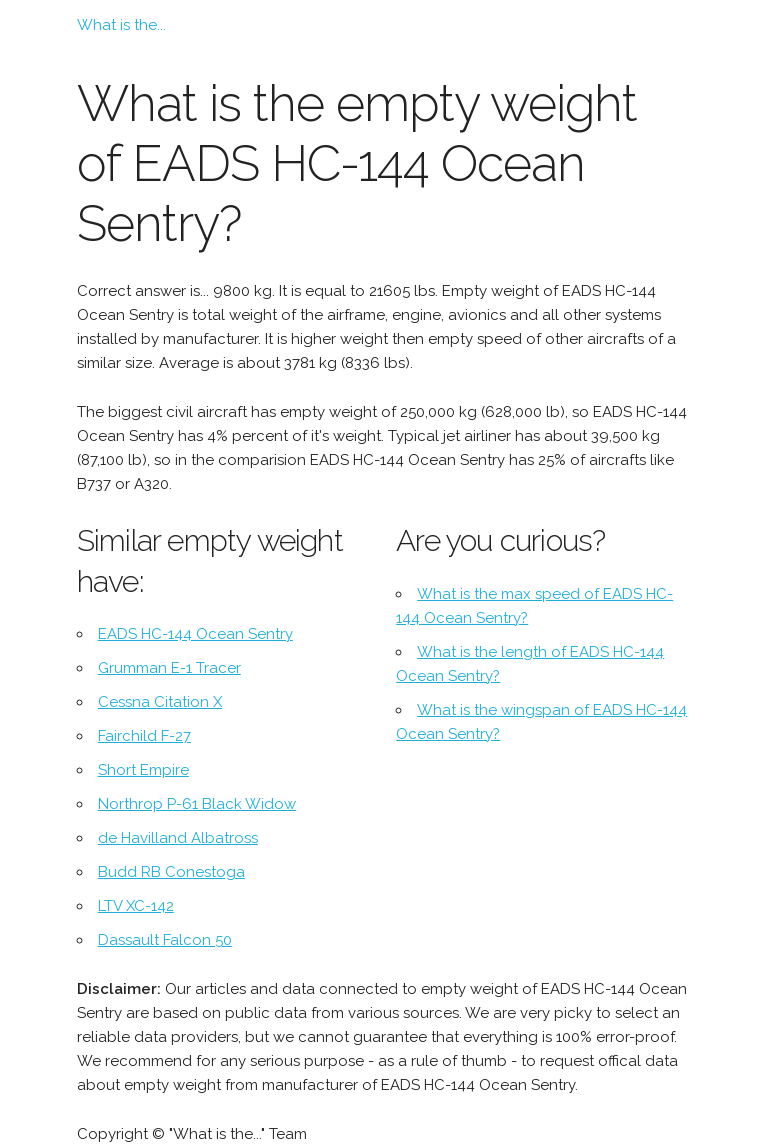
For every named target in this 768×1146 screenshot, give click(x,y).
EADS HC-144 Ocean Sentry (195, 634)
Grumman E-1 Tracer (169, 668)
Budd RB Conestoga (171, 872)
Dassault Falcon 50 (165, 940)
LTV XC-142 (136, 906)
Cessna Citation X (160, 702)
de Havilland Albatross (178, 838)
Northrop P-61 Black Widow (197, 804)
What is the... (121, 25)
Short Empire (143, 770)
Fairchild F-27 (144, 736)
